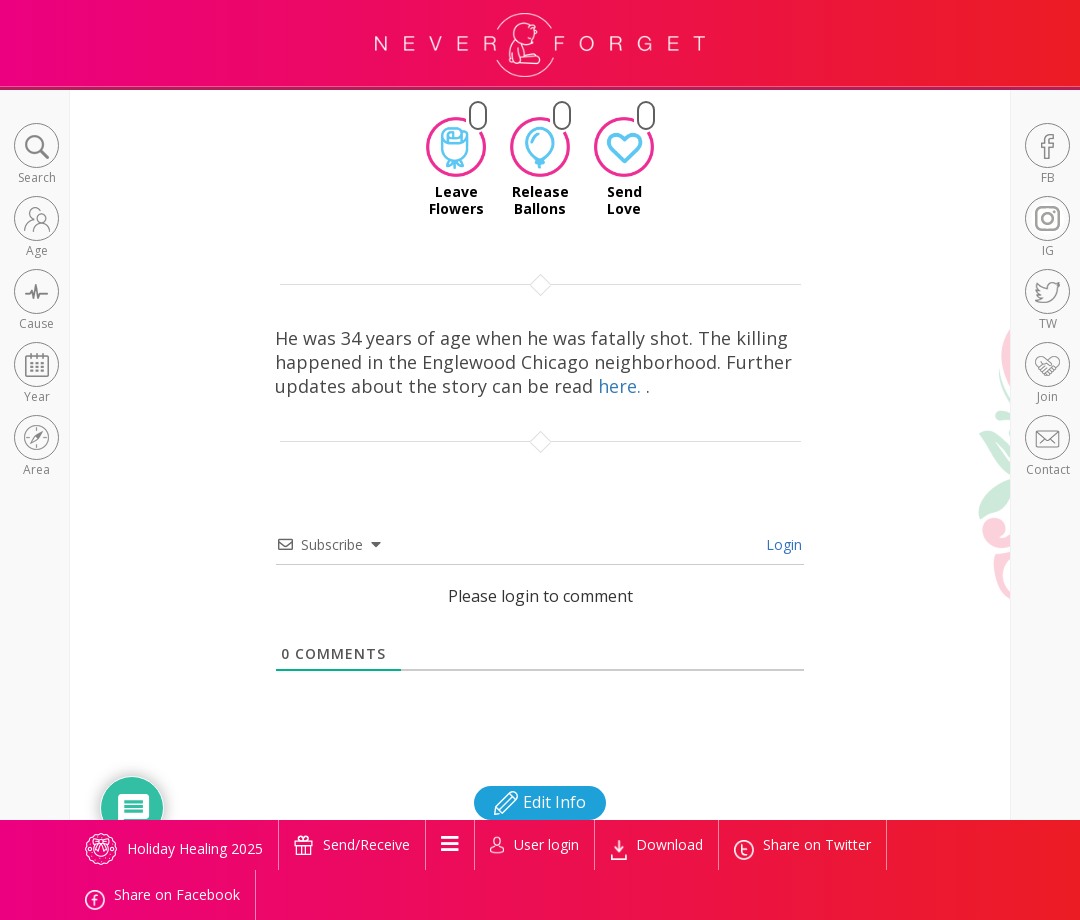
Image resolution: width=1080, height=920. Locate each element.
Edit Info (540, 802)
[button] (36, 155)
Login (782, 544)
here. (622, 386)
